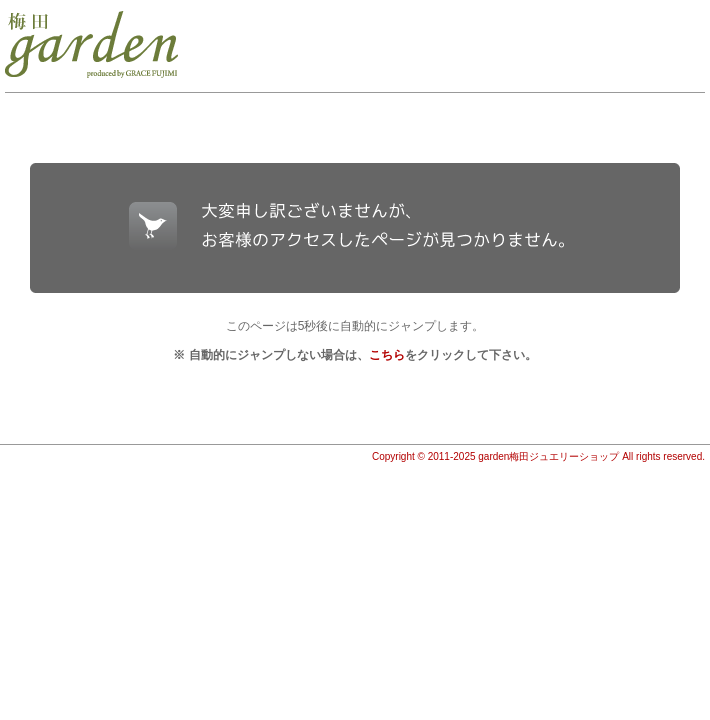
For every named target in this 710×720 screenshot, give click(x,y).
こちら (387, 355)
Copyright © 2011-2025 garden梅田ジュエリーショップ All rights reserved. (538, 456)
